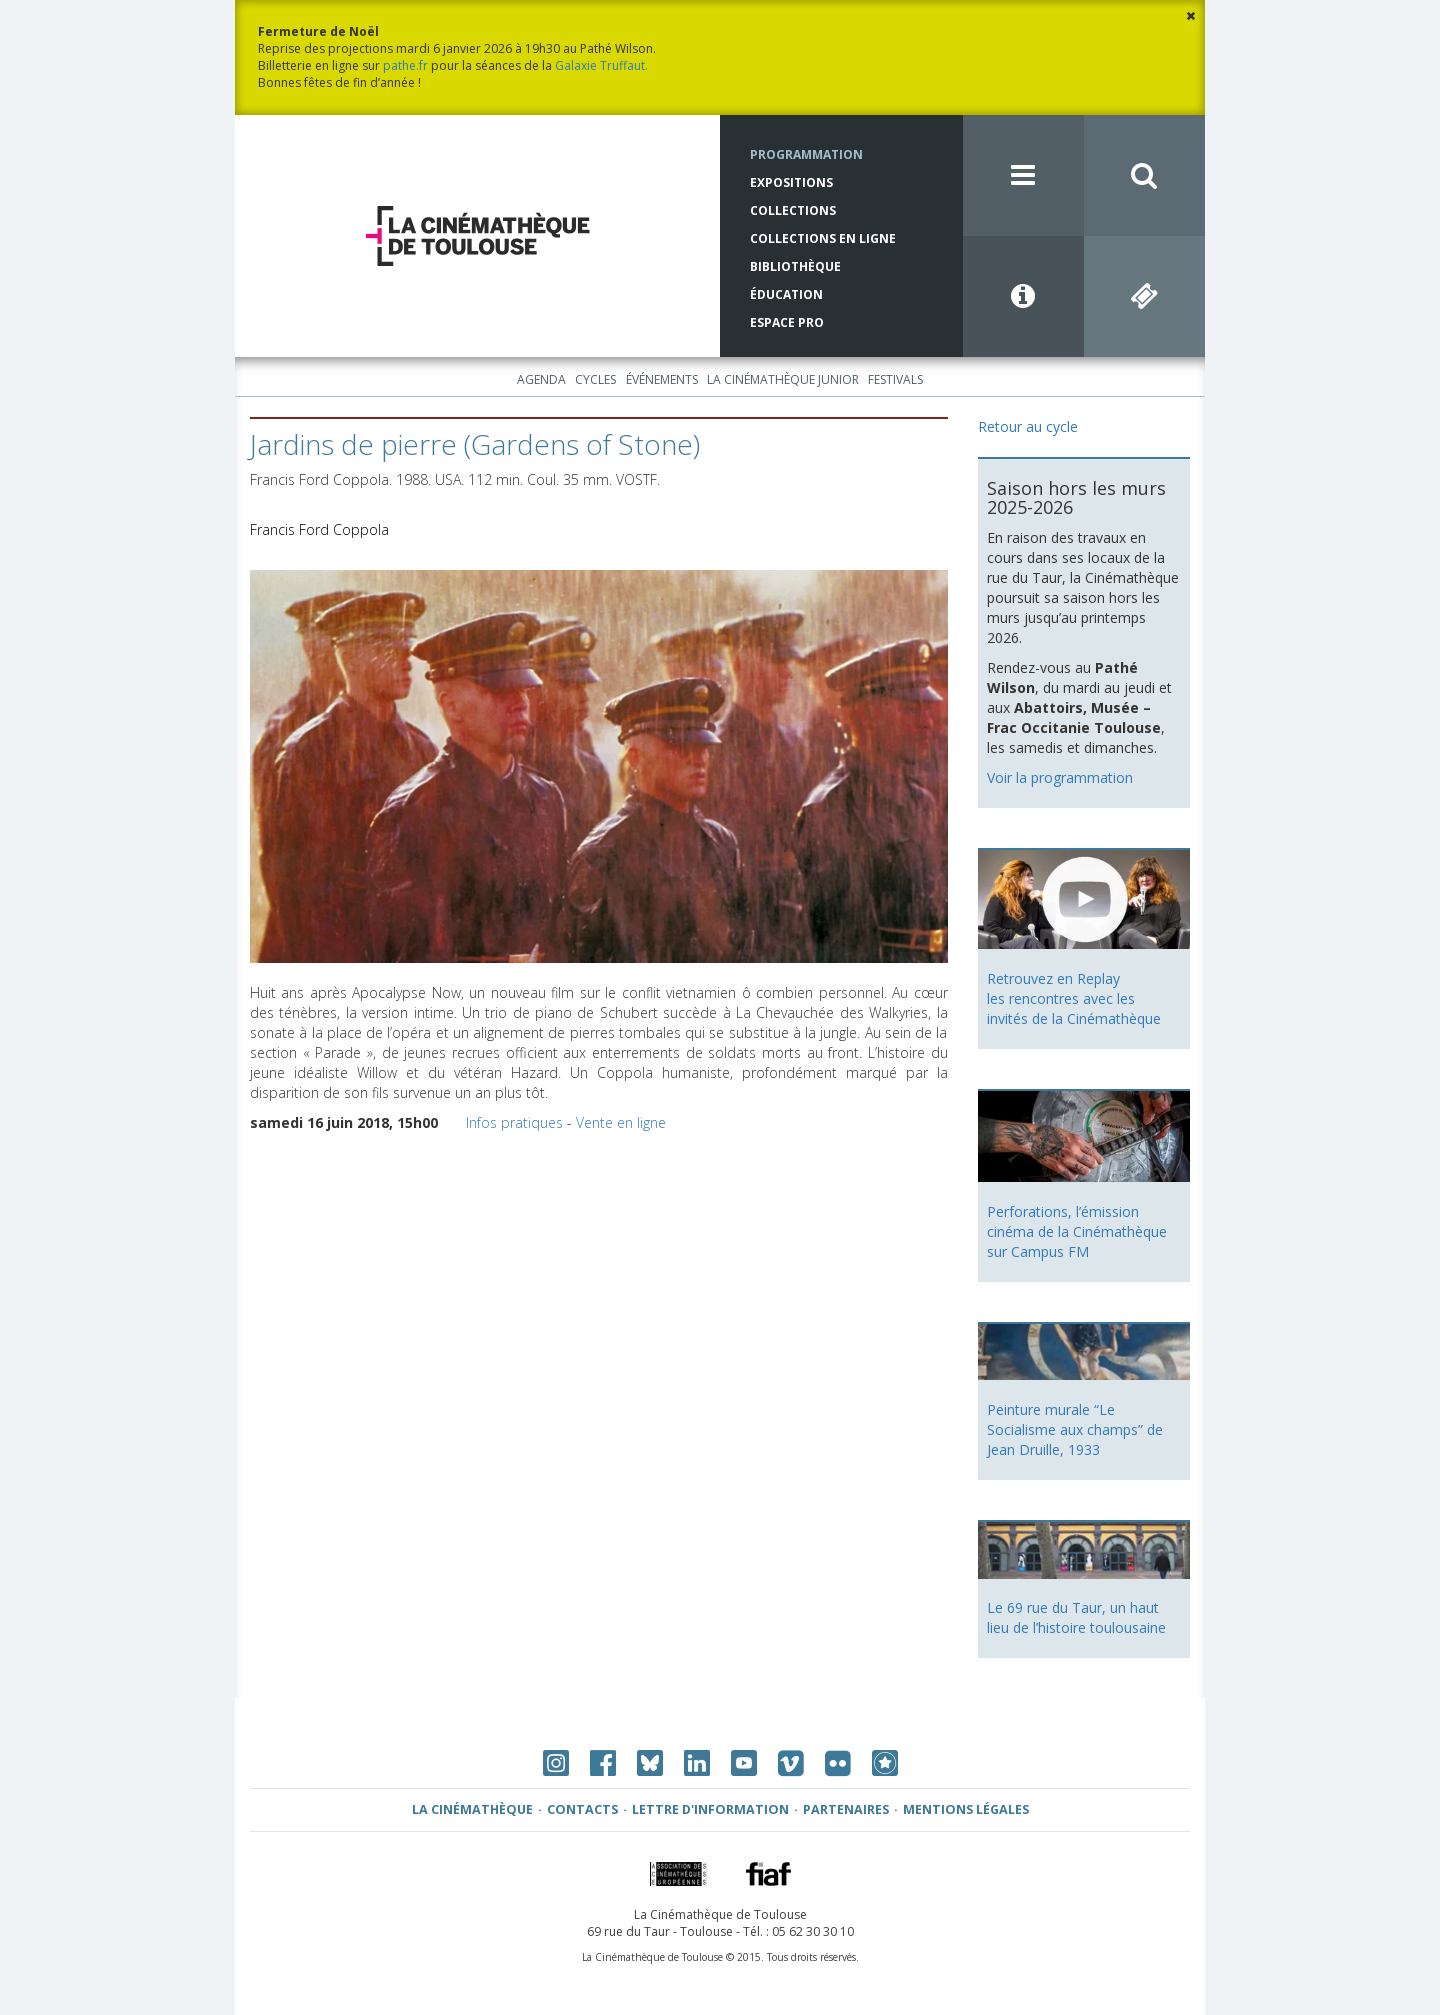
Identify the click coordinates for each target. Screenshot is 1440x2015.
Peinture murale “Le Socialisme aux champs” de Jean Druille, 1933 (1075, 1429)
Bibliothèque (795, 266)
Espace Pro (787, 322)
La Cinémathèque (472, 1809)
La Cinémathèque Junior (783, 379)
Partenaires (846, 1809)
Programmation (806, 154)
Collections (793, 210)
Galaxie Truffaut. (601, 65)
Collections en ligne (823, 238)
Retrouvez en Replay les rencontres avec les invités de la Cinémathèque (1074, 998)
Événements (662, 379)
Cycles (595, 379)
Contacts (582, 1809)
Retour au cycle (1028, 426)
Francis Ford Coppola (319, 529)
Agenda (541, 379)
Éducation (786, 294)
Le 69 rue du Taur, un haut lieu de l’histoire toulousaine (1076, 1617)
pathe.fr (405, 65)
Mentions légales (966, 1809)
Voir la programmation (1060, 777)
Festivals (895, 379)
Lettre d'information (710, 1809)
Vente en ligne (621, 1122)
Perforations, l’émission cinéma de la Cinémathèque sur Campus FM (1077, 1231)
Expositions (791, 182)
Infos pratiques (514, 1122)
